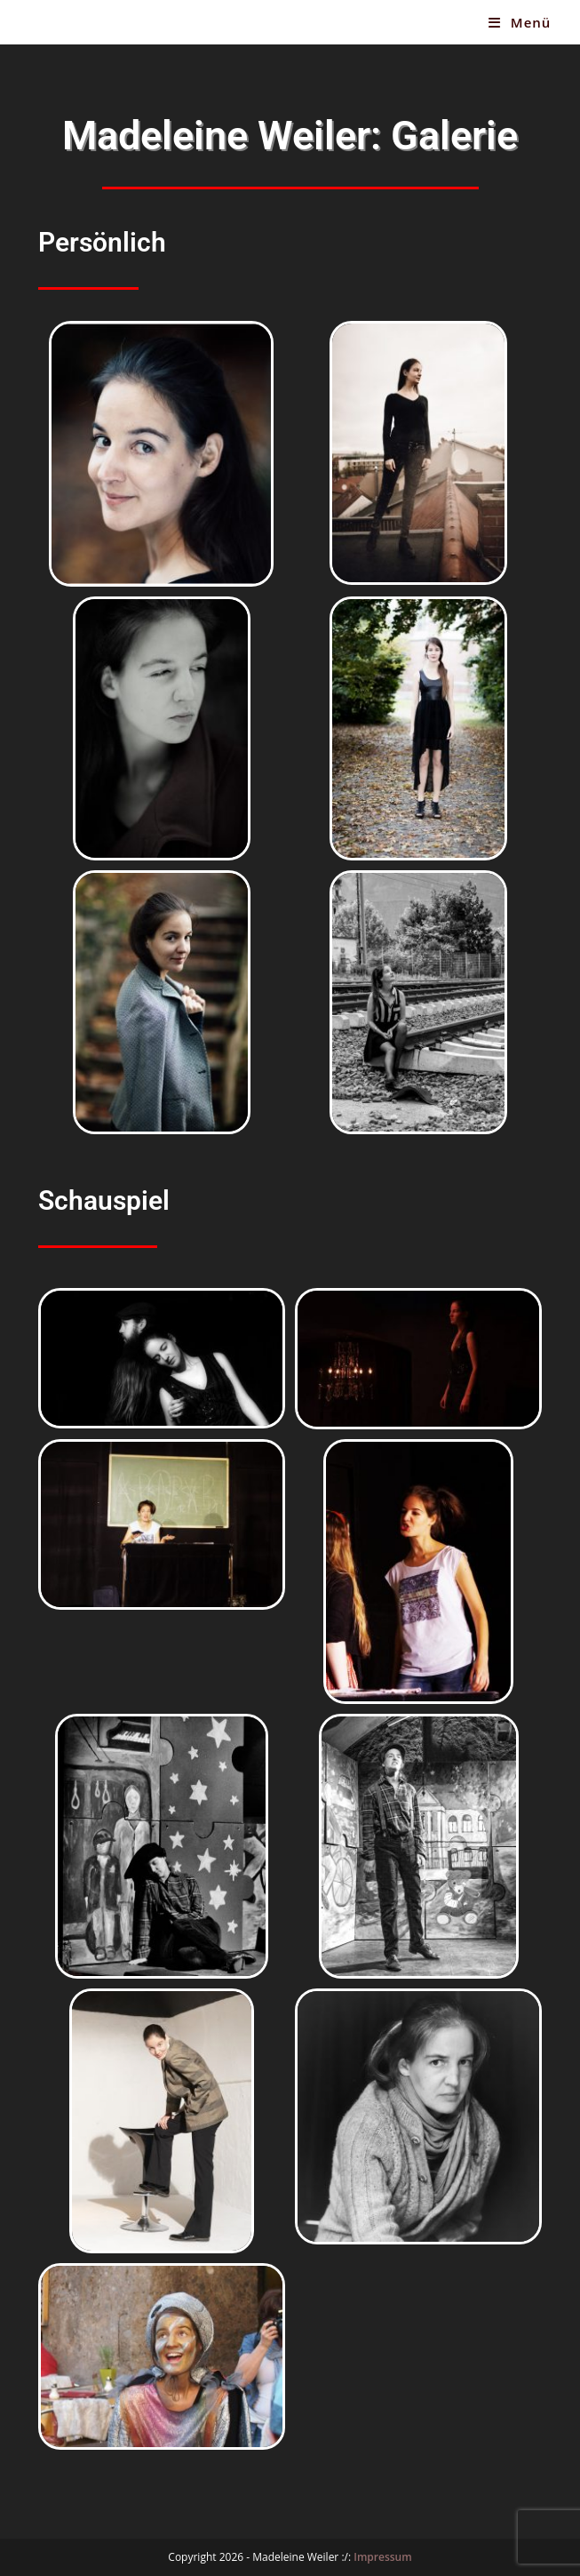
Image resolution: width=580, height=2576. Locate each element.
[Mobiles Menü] (520, 22)
